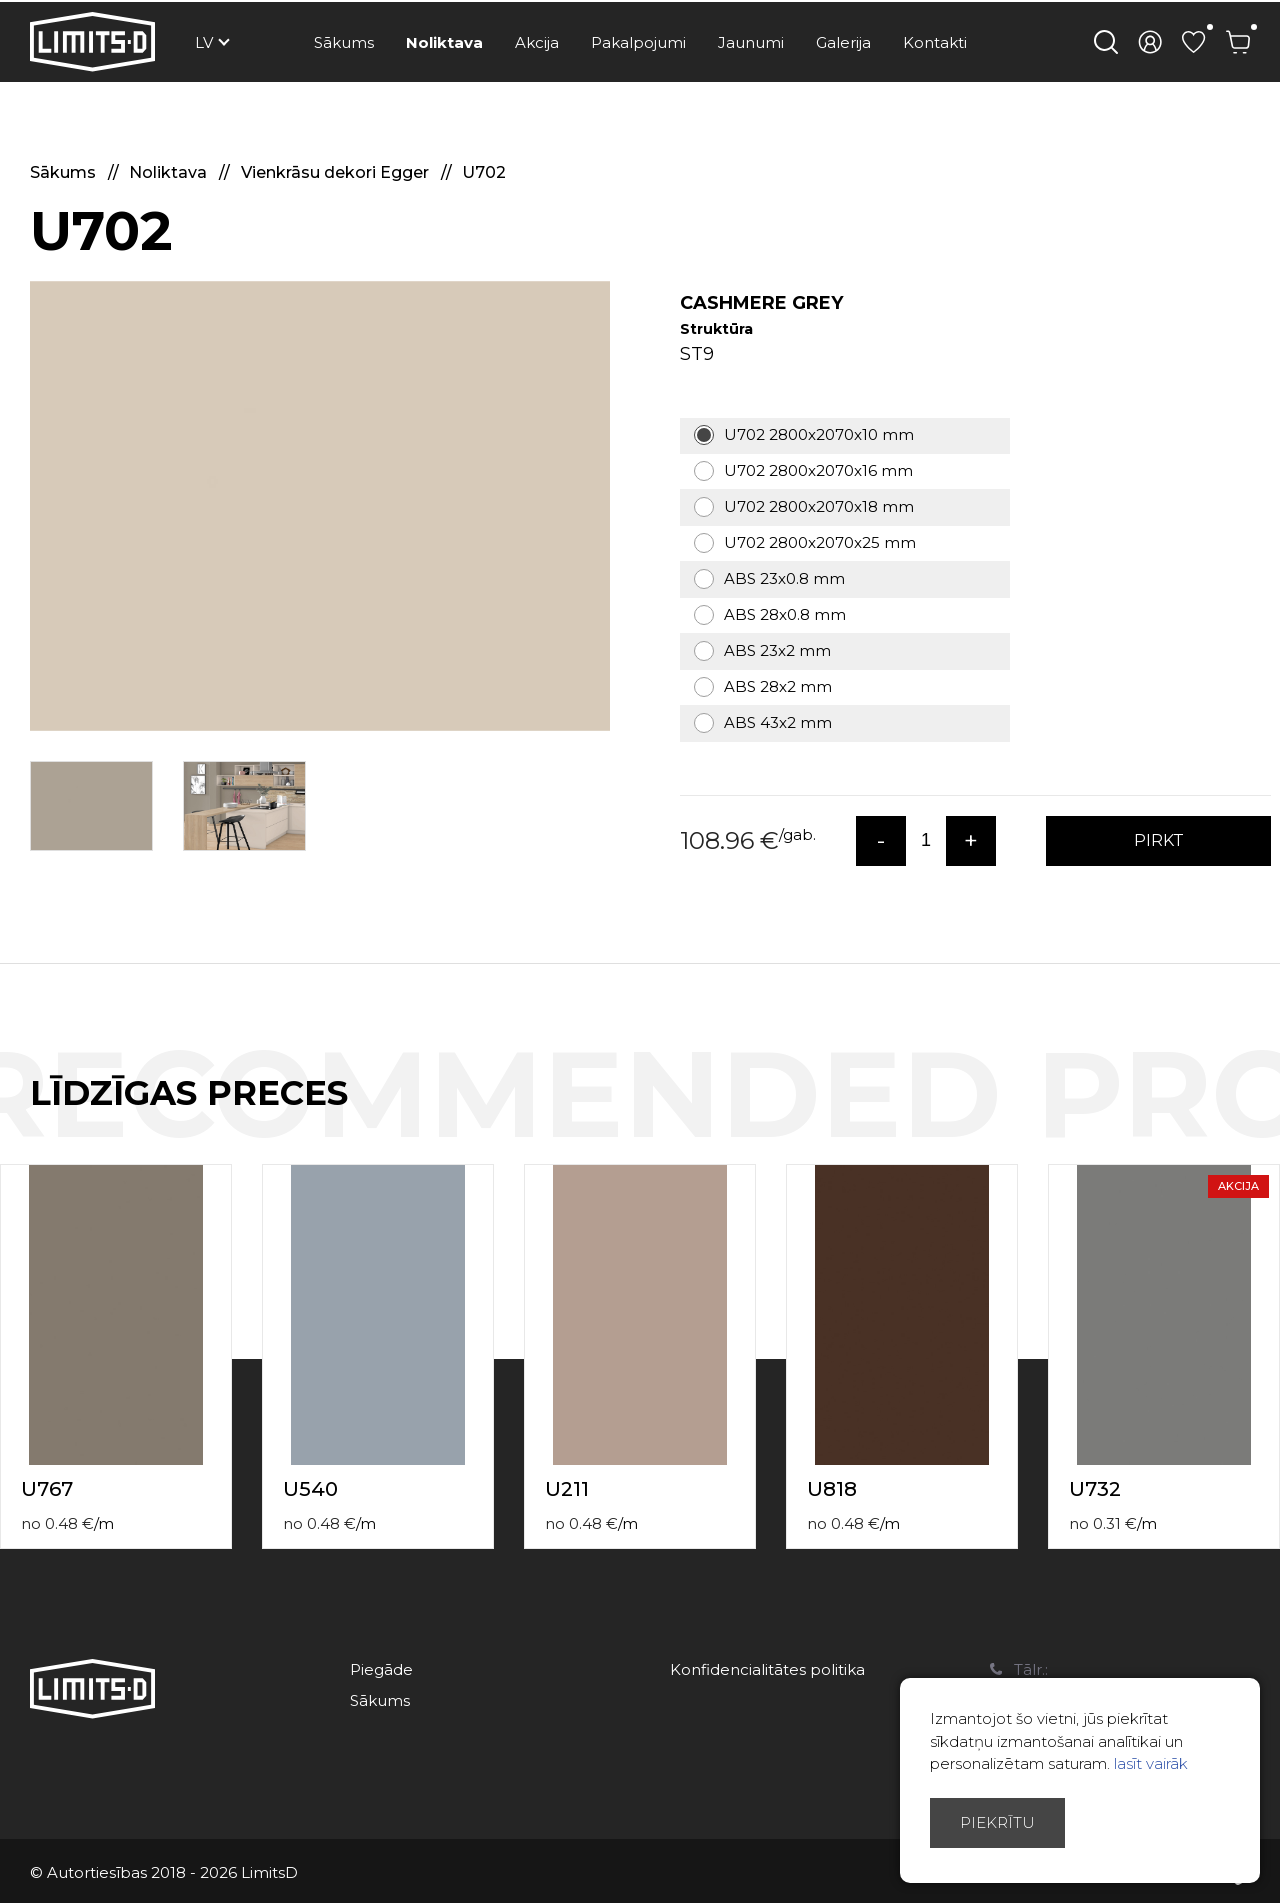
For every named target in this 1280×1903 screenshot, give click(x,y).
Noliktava (444, 42)
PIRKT (1159, 840)
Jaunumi (751, 42)
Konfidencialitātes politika (767, 1669)
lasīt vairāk (1151, 1763)
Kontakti (935, 42)
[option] (320, 506)
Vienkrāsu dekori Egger (337, 172)
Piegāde (381, 1669)
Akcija (537, 42)
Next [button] (1268, 1114)
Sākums (344, 42)
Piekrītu (997, 1822)
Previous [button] (1228, 1114)
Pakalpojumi (638, 42)
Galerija (843, 42)
